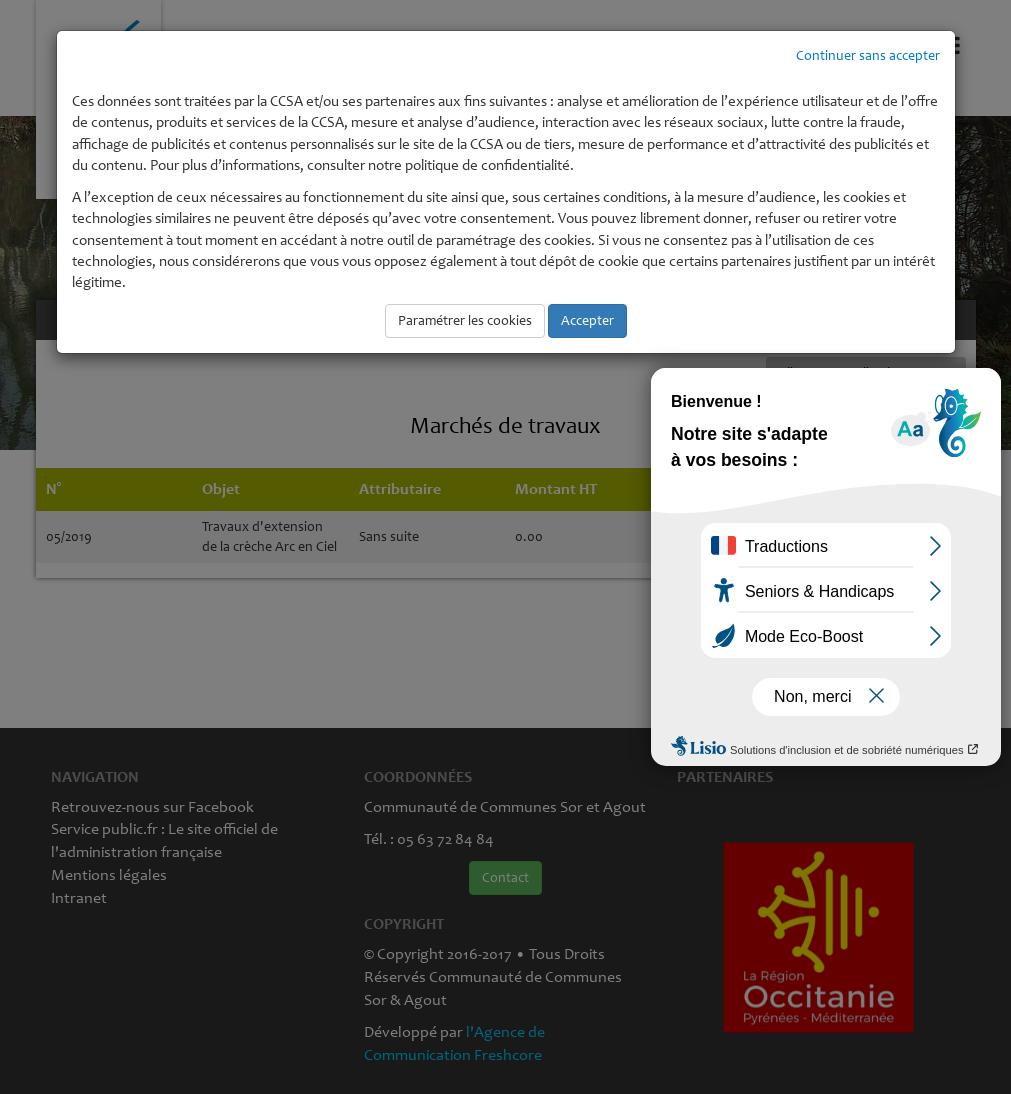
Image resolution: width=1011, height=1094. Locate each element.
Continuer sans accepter (868, 55)
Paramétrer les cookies (465, 320)
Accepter (587, 320)
